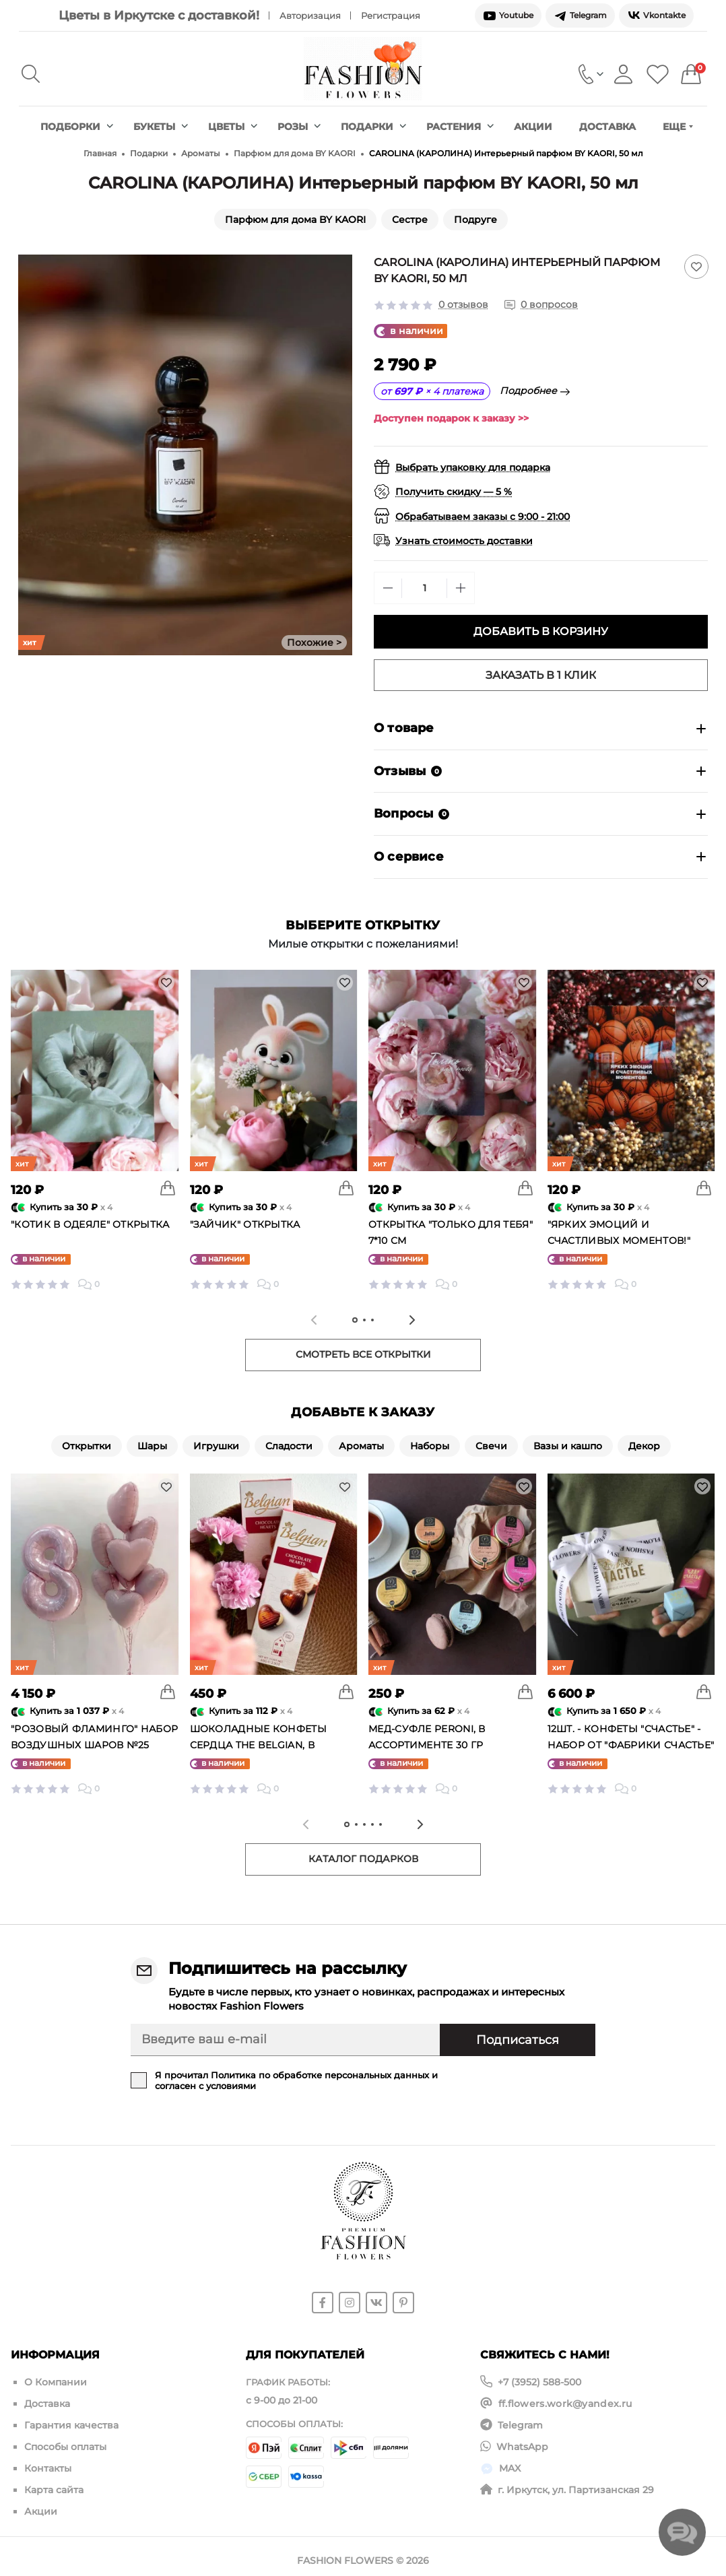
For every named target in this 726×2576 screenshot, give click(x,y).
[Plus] (460, 588)
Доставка (607, 127)
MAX (510, 2463)
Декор (644, 1446)
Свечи (491, 1446)
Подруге (475, 219)
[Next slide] (412, 1320)
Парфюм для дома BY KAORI (295, 153)
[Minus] (387, 588)
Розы (299, 127)
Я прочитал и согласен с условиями (296, 2080)
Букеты (160, 127)
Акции (533, 127)
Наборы (429, 1446)
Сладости (288, 1446)
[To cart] (167, 1188)
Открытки (86, 1446)
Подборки (76, 127)
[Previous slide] (314, 1320)
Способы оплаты (65, 2443)
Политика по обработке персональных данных (320, 2075)
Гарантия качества (71, 2422)
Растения (460, 127)
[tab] (355, 1320)
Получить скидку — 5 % (453, 492)
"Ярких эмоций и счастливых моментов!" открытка (619, 1240)
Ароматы (200, 153)
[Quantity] (424, 588)
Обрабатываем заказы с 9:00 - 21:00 (482, 516)
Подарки (373, 127)
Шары (152, 1446)
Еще (678, 127)
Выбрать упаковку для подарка (472, 467)
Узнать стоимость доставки (464, 541)
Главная (100, 153)
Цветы (232, 127)
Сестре (410, 219)
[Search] (31, 74)
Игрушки (216, 1446)
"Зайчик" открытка (245, 1224)
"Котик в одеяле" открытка (90, 1224)
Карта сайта (54, 2483)
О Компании (55, 2382)
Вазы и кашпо (567, 1446)
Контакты (47, 2463)
